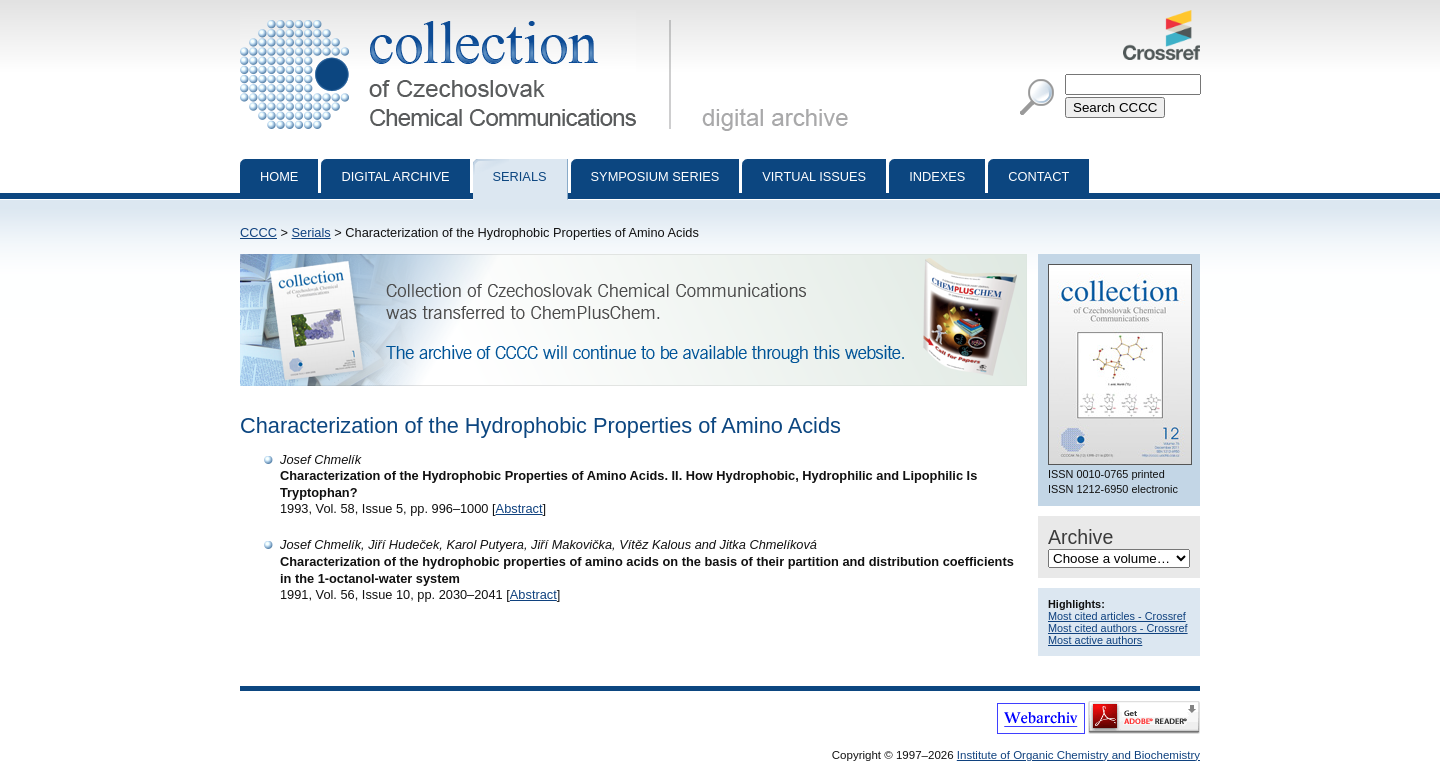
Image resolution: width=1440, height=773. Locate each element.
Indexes (937, 176)
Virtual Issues (814, 176)
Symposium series (655, 176)
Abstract (519, 508)
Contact (1038, 176)
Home (279, 176)
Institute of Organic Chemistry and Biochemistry (1078, 755)
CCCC (258, 232)
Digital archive (395, 176)
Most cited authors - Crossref (1118, 628)
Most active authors (1095, 640)
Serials (520, 176)
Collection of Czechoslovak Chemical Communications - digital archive (459, 18)
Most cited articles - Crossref (1117, 616)
